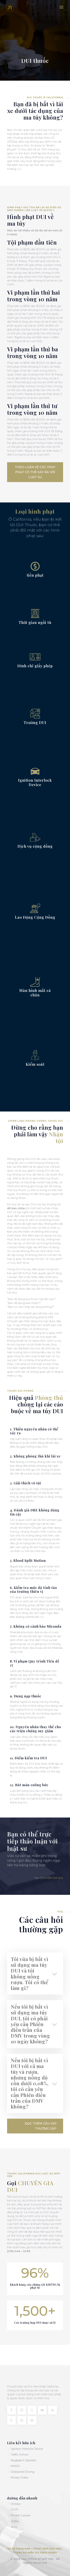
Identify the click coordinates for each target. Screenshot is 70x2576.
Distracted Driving (22, 2471)
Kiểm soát (35, 1064)
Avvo (14, 2527)
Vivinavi (16, 2504)
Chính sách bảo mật (47, 2548)
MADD (15, 2466)
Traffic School (19, 2454)
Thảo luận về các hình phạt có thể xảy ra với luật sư (35, 472)
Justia (14, 2521)
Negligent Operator (23, 2460)
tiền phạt (35, 575)
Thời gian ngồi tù (35, 622)
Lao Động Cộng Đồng (35, 917)
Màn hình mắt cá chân (35, 992)
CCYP (14, 2509)
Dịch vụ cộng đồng (35, 846)
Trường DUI (35, 722)
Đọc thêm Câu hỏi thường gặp (40, 2126)
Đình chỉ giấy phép (35, 665)
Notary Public (20, 2477)
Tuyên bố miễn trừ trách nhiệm (35, 2552)
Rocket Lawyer (21, 2515)
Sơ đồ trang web (18, 2548)
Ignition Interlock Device (35, 782)
